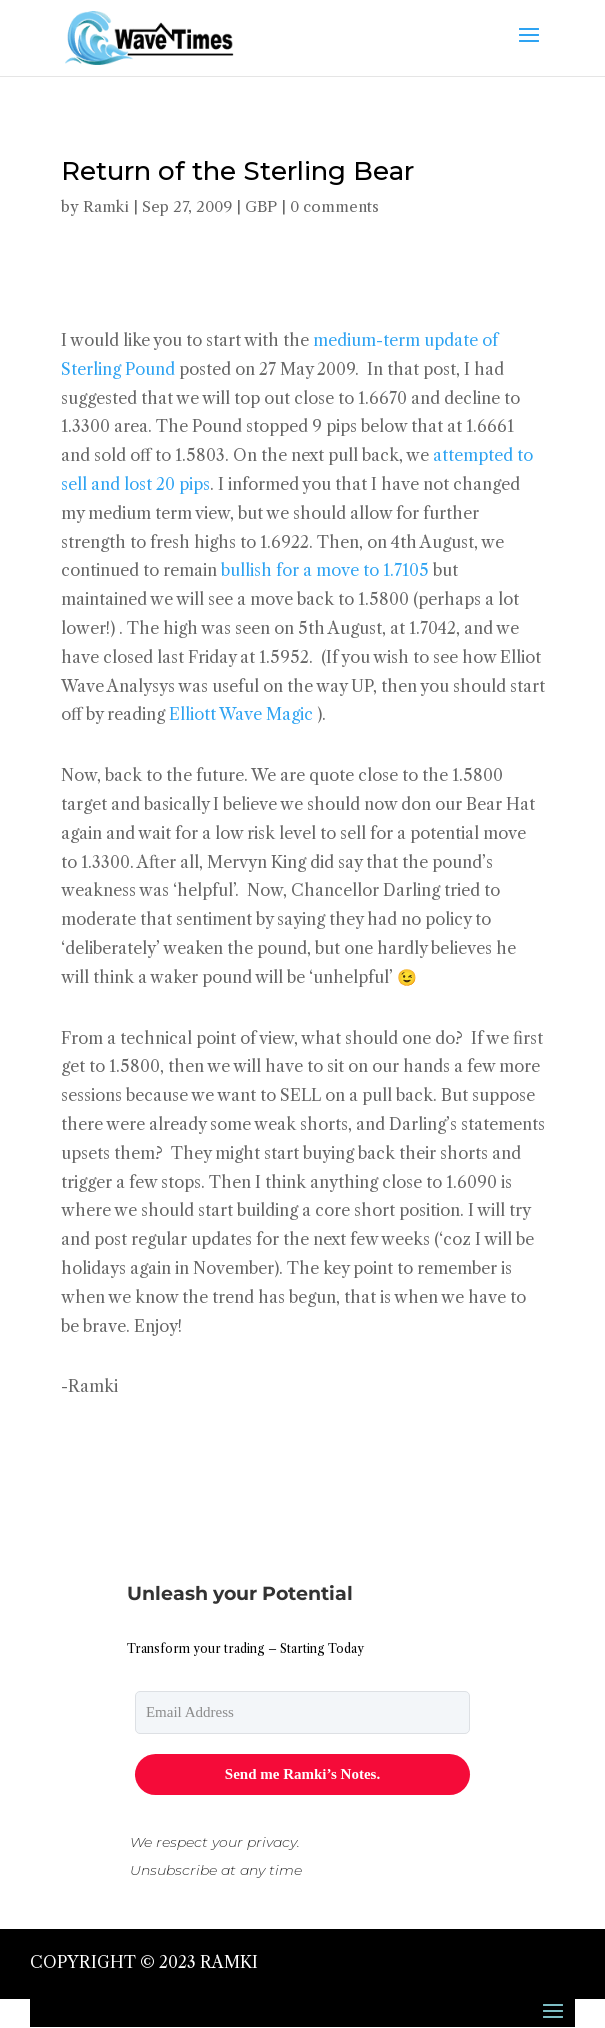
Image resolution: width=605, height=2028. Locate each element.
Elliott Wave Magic (241, 714)
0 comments (334, 206)
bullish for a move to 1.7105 (325, 570)
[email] (302, 1712)
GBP (261, 206)
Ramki (106, 206)
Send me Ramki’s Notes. (302, 1774)
